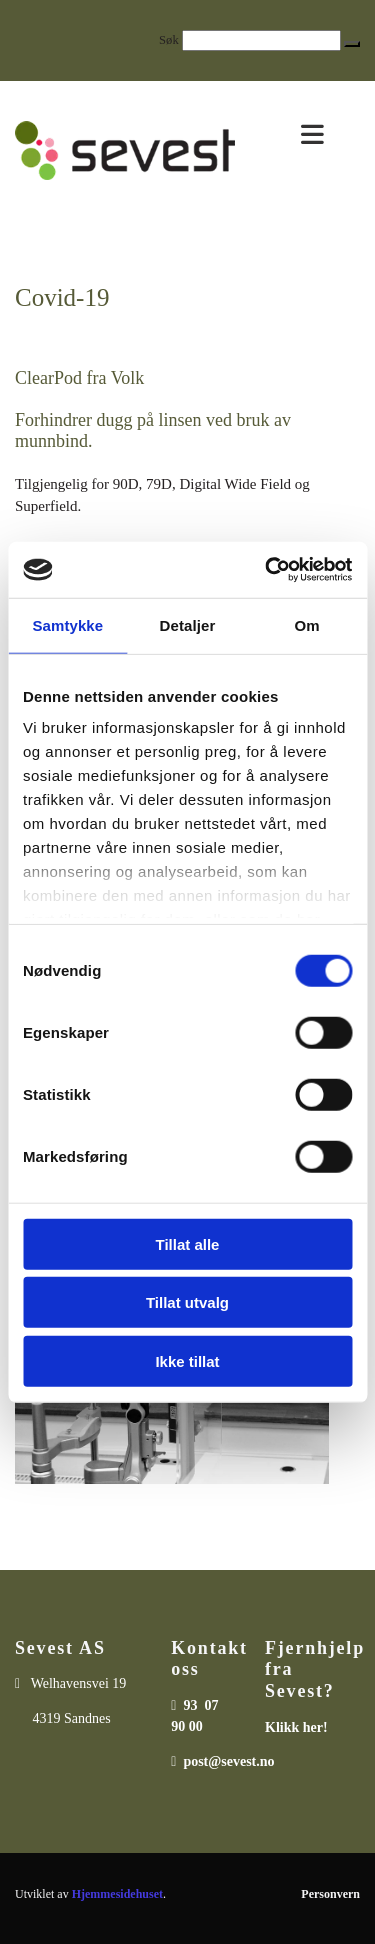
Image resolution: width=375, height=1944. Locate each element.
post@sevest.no (228, 1761)
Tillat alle (188, 1243)
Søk (169, 40)
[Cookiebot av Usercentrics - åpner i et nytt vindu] (267, 570)
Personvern (330, 1894)
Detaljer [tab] (188, 624)
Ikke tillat (187, 1360)
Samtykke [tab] (67, 624)
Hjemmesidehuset (117, 1894)
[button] (352, 44)
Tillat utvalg (187, 1302)
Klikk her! (296, 1727)
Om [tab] (307, 624)
